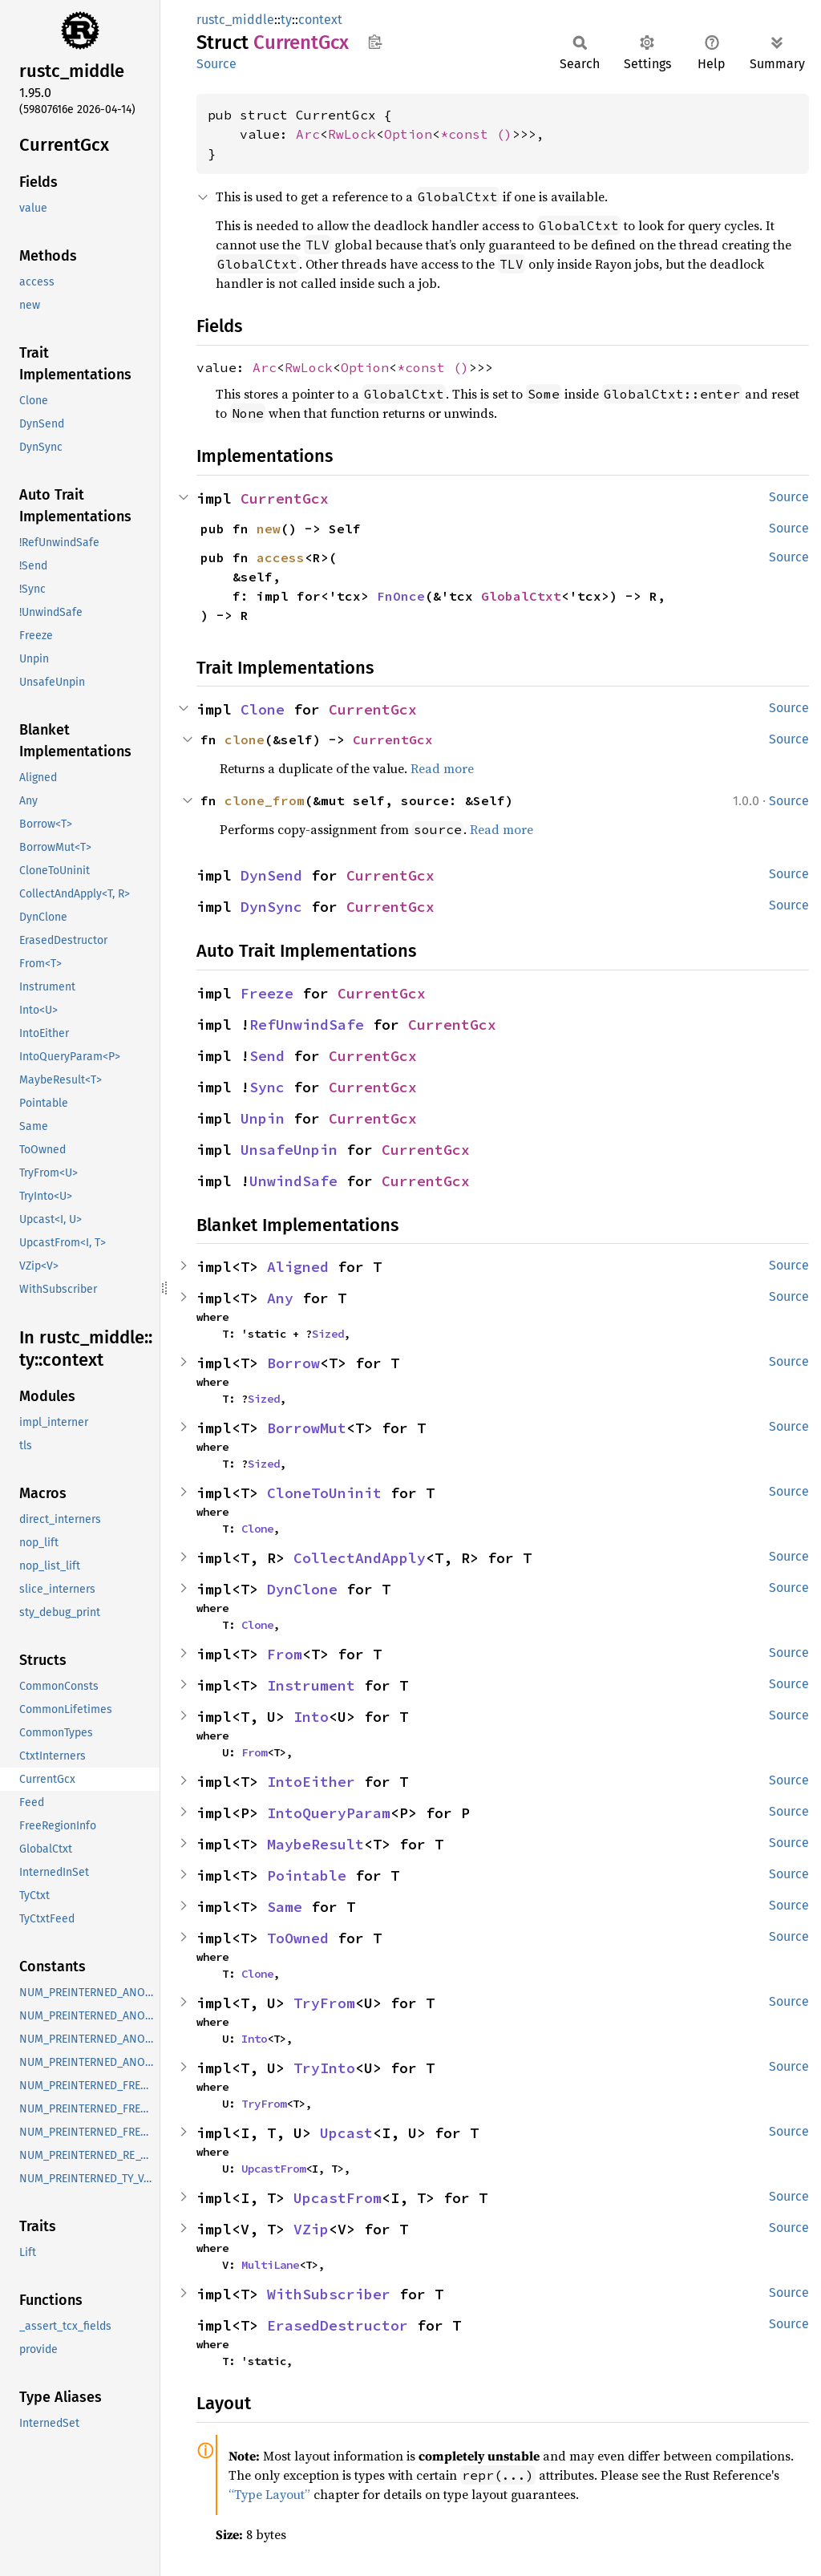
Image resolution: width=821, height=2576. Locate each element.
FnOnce (401, 596)
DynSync (271, 906)
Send (267, 1056)
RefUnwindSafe (306, 1024)
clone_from (264, 800)
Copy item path (375, 41)
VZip (311, 2229)
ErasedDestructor (337, 2325)
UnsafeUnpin (289, 1149)
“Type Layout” (269, 2494)
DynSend (271, 875)
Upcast (346, 2133)
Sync (267, 1087)
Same (284, 1907)
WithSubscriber (328, 2294)
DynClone (302, 1589)
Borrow (293, 1363)
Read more (442, 768)
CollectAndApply (359, 1558)
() (504, 134)
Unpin (263, 1118)
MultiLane (270, 2265)
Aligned (298, 1267)
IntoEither (311, 1781)
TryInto (324, 2068)
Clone (263, 709)
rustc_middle (235, 19)
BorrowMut (306, 1428)
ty (286, 19)
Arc (308, 134)
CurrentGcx (285, 498)
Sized (328, 1333)
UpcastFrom (273, 2168)
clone (244, 739)
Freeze (267, 993)
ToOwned (298, 1938)
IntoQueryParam (328, 1813)
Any (280, 1298)
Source (216, 63)
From (284, 1654)
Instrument (311, 1685)
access (281, 557)
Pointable (306, 1875)
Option (408, 134)
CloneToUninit (324, 1493)
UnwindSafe (293, 1181)
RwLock (352, 134)
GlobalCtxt (521, 596)
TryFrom (324, 2003)
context (320, 19)
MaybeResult (315, 1844)
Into (311, 1716)
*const (468, 134)
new (269, 528)
